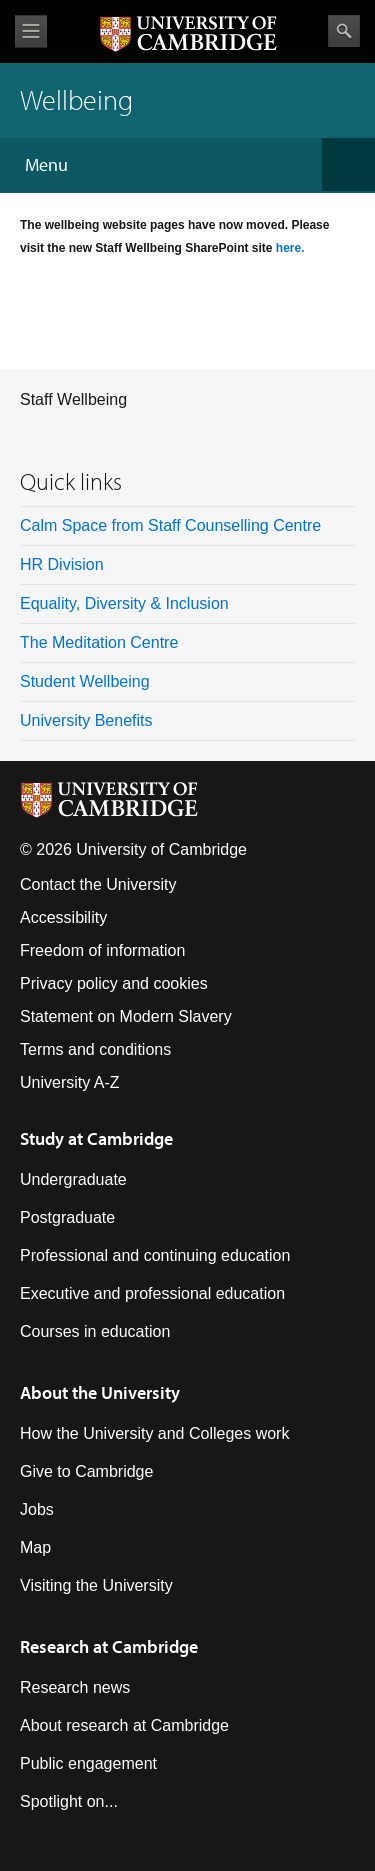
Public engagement (88, 1763)
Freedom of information (102, 950)
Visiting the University (96, 1585)
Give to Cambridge (86, 1471)
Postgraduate (67, 1217)
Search (344, 31)
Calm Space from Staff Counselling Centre (170, 525)
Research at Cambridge (109, 1646)
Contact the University (98, 884)
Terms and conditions (95, 1049)
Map (35, 1547)
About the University (100, 1392)
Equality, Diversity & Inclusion (124, 603)
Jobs (37, 1509)
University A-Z (70, 1082)
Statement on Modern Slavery (126, 1016)
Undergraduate (73, 1179)
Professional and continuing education (155, 1255)
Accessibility (63, 917)
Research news (75, 1687)
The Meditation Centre (99, 642)
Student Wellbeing (85, 681)
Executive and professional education (152, 1293)
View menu (31, 31)
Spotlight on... (69, 1801)
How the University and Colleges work (154, 1433)
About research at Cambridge (124, 1725)
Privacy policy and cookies (114, 983)
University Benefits (86, 720)
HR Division (62, 564)
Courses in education (95, 1331)
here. (290, 248)
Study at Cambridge (96, 1138)
